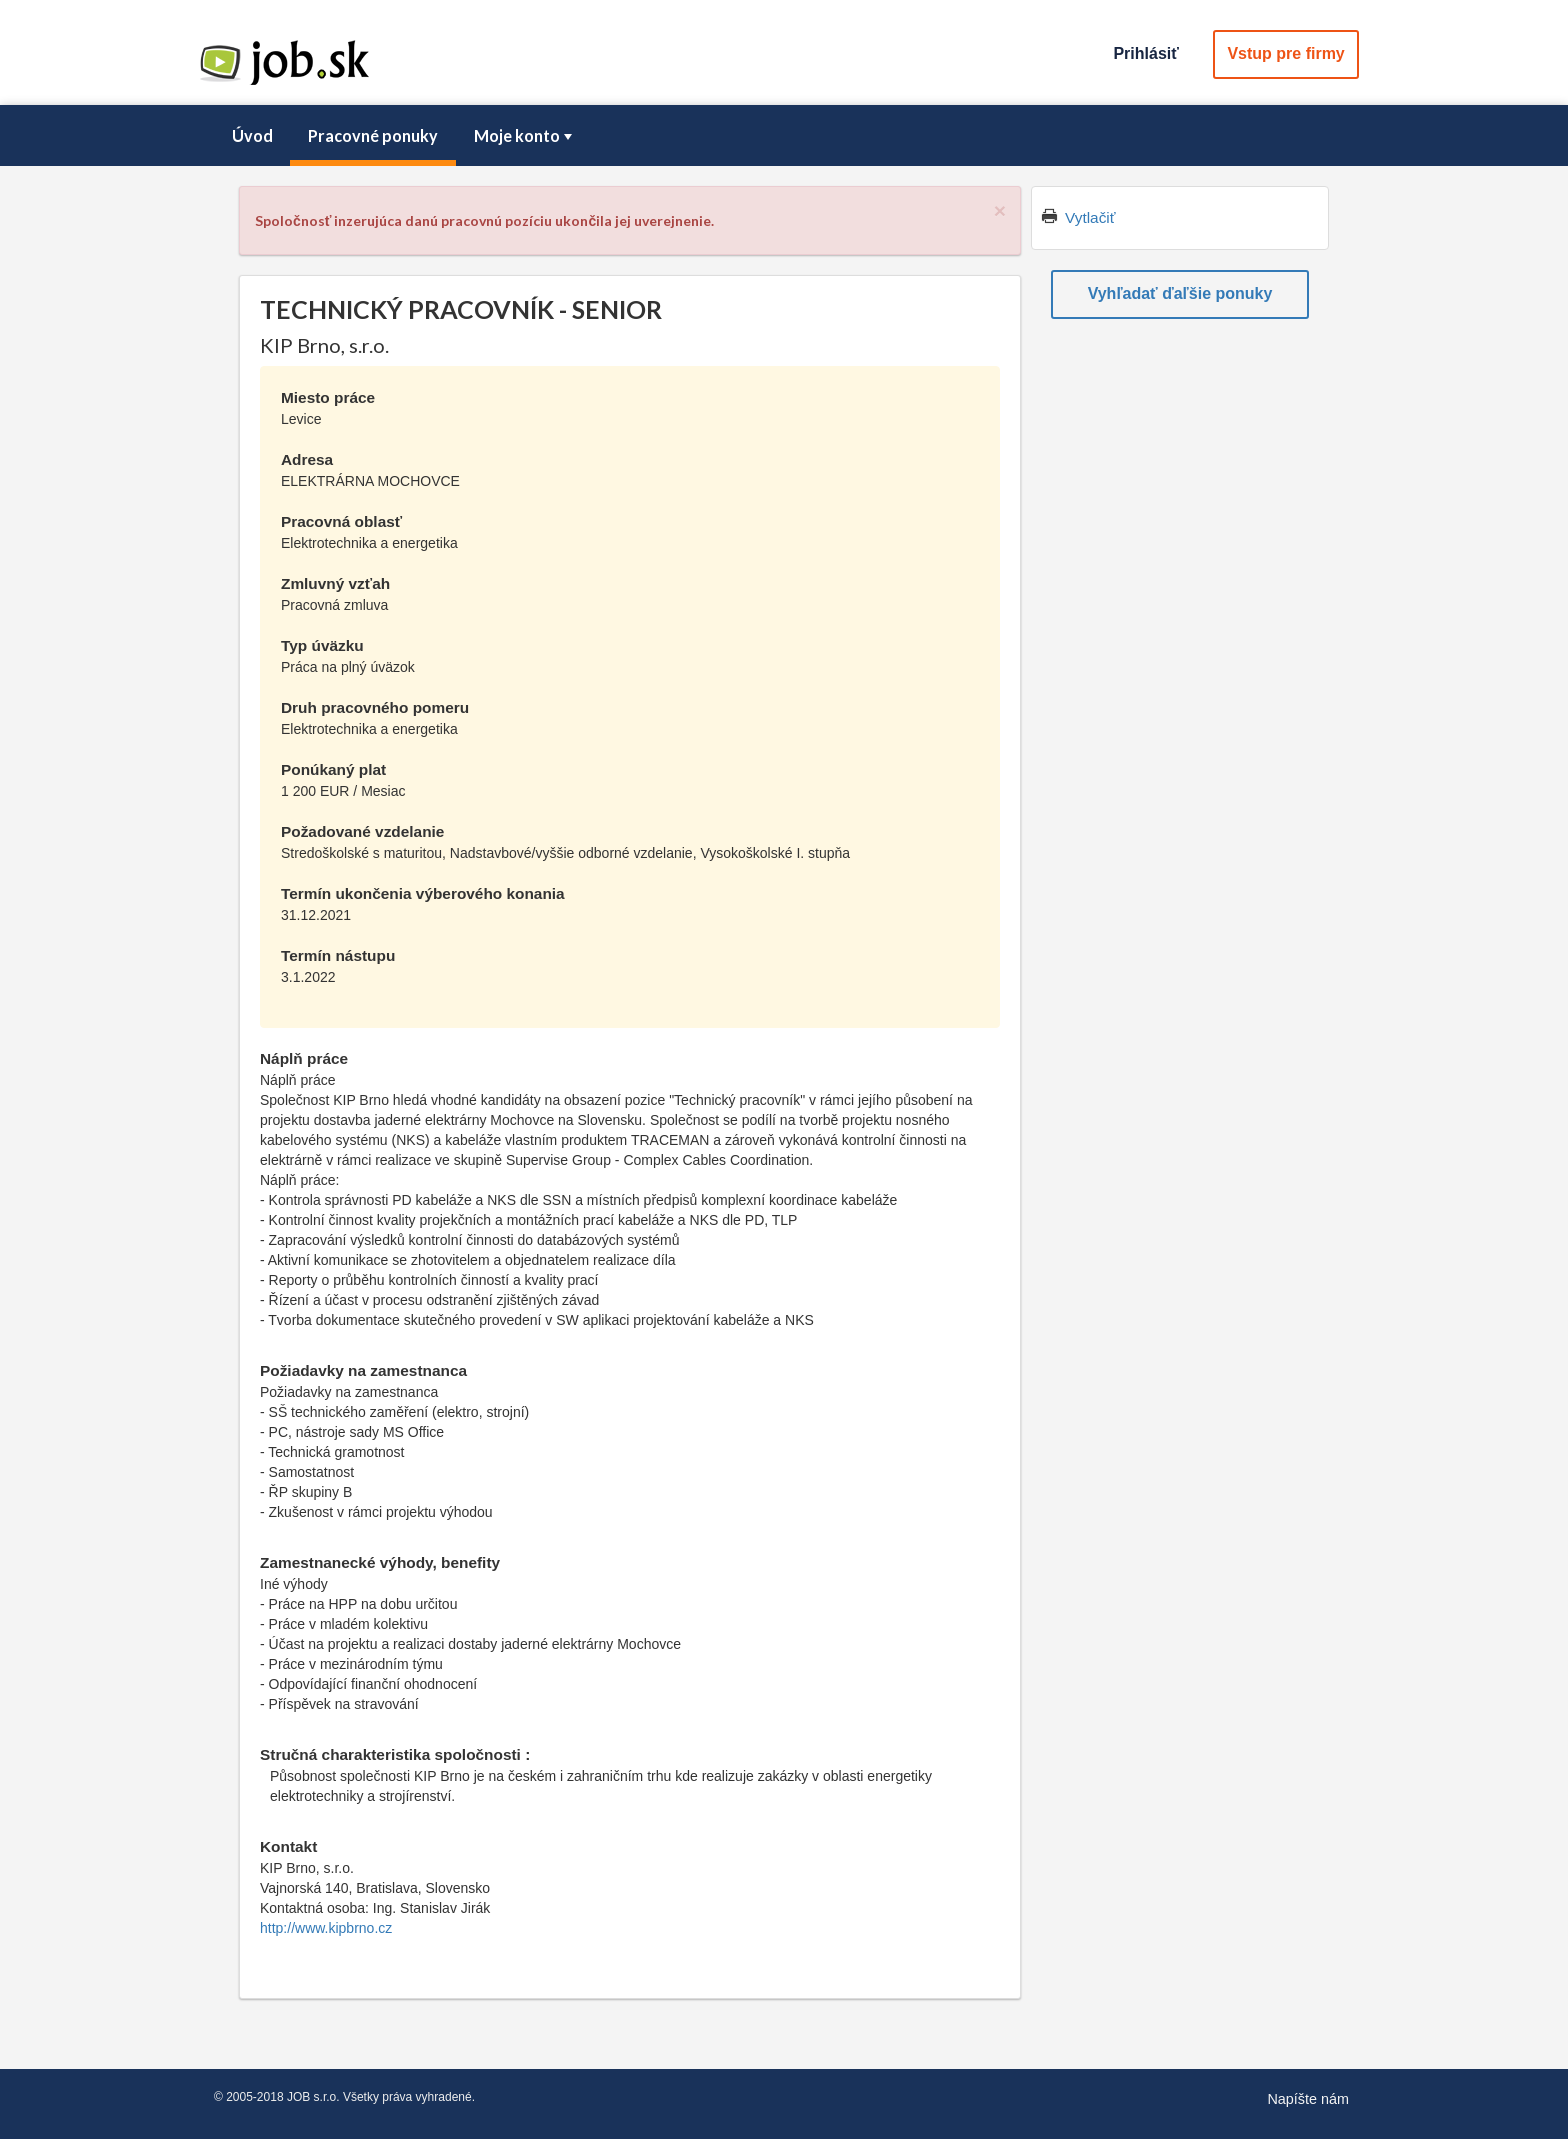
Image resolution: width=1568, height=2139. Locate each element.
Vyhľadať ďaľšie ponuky (1180, 293)
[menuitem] (252, 136)
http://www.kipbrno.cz (326, 1928)
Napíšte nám (1308, 2099)
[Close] (1000, 210)
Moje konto (525, 135)
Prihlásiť (1145, 53)
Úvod (252, 135)
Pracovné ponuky (373, 135)
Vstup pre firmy (1285, 53)
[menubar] (784, 136)
